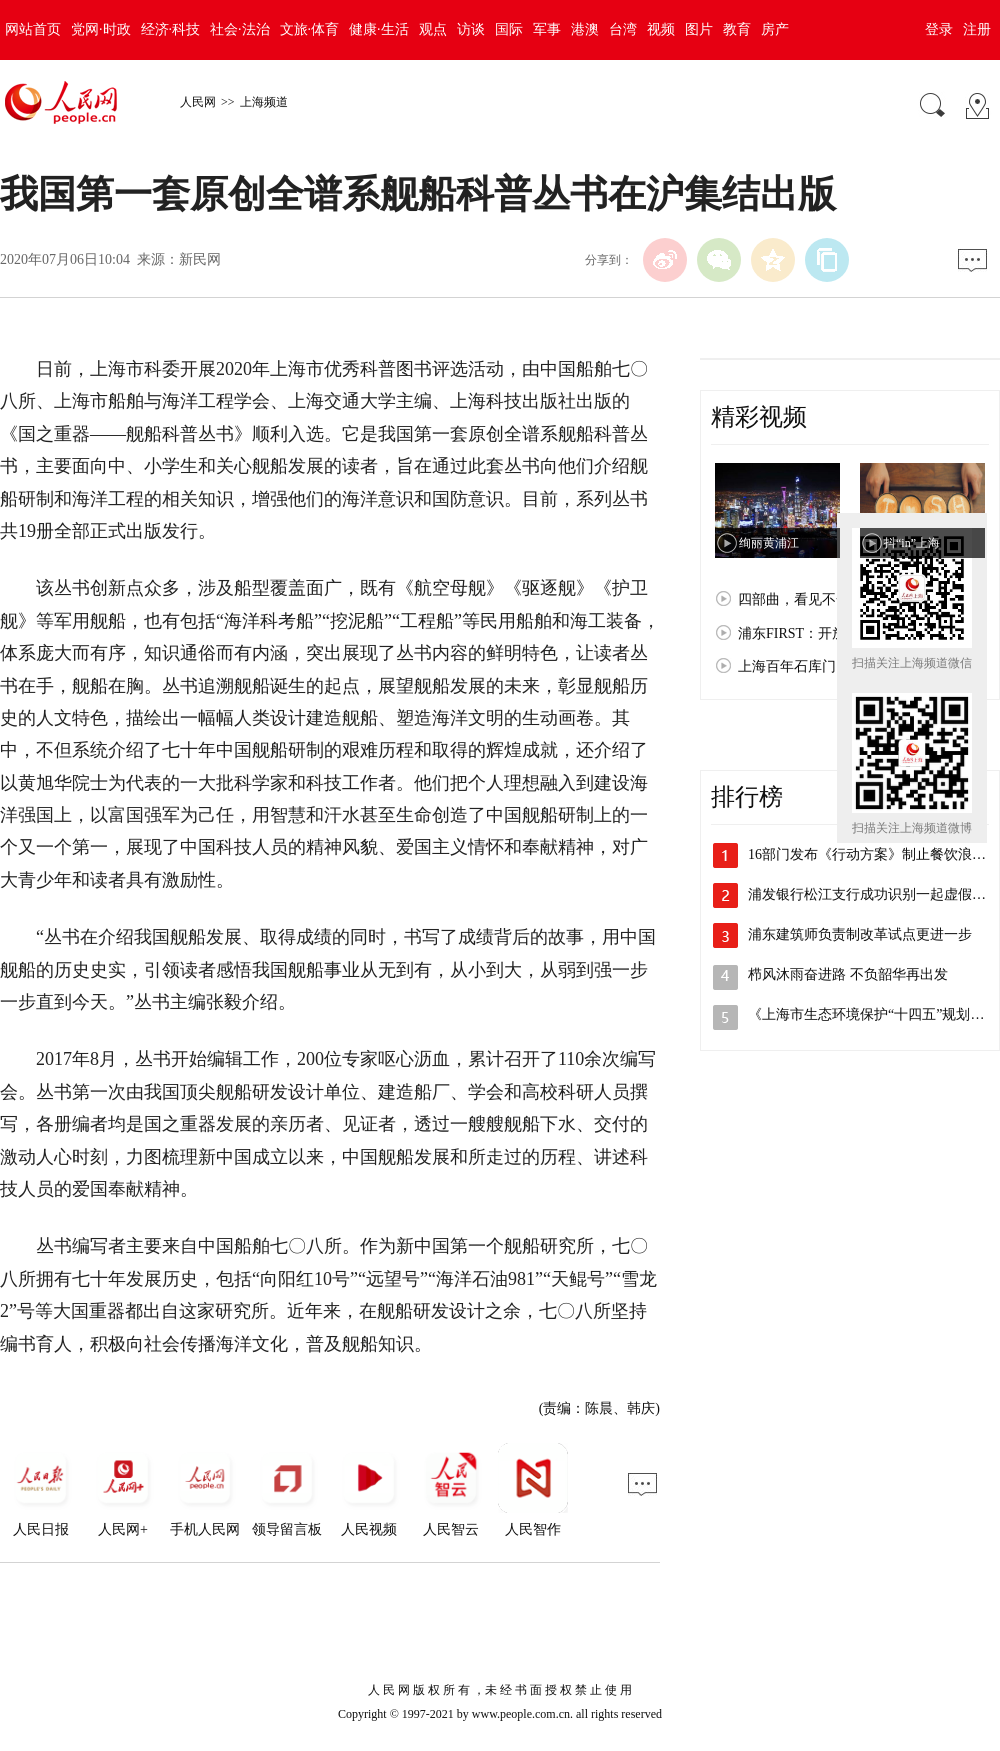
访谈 (471, 29)
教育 (737, 29)
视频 (661, 29)
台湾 (623, 29)
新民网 (200, 259)
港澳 (585, 29)
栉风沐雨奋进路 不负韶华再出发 (848, 974)
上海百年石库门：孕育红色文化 (836, 666)
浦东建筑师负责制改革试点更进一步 (860, 934)
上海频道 (264, 102)
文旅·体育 (310, 29)
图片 (699, 29)
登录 (939, 29)
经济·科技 (171, 29)
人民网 (198, 102)
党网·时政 (101, 29)
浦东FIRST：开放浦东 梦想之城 (836, 633)
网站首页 (33, 29)
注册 (977, 29)
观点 (433, 29)
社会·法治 (240, 29)
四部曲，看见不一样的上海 (822, 599)
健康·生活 (379, 29)
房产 (775, 29)
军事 (547, 29)
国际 (509, 29)
